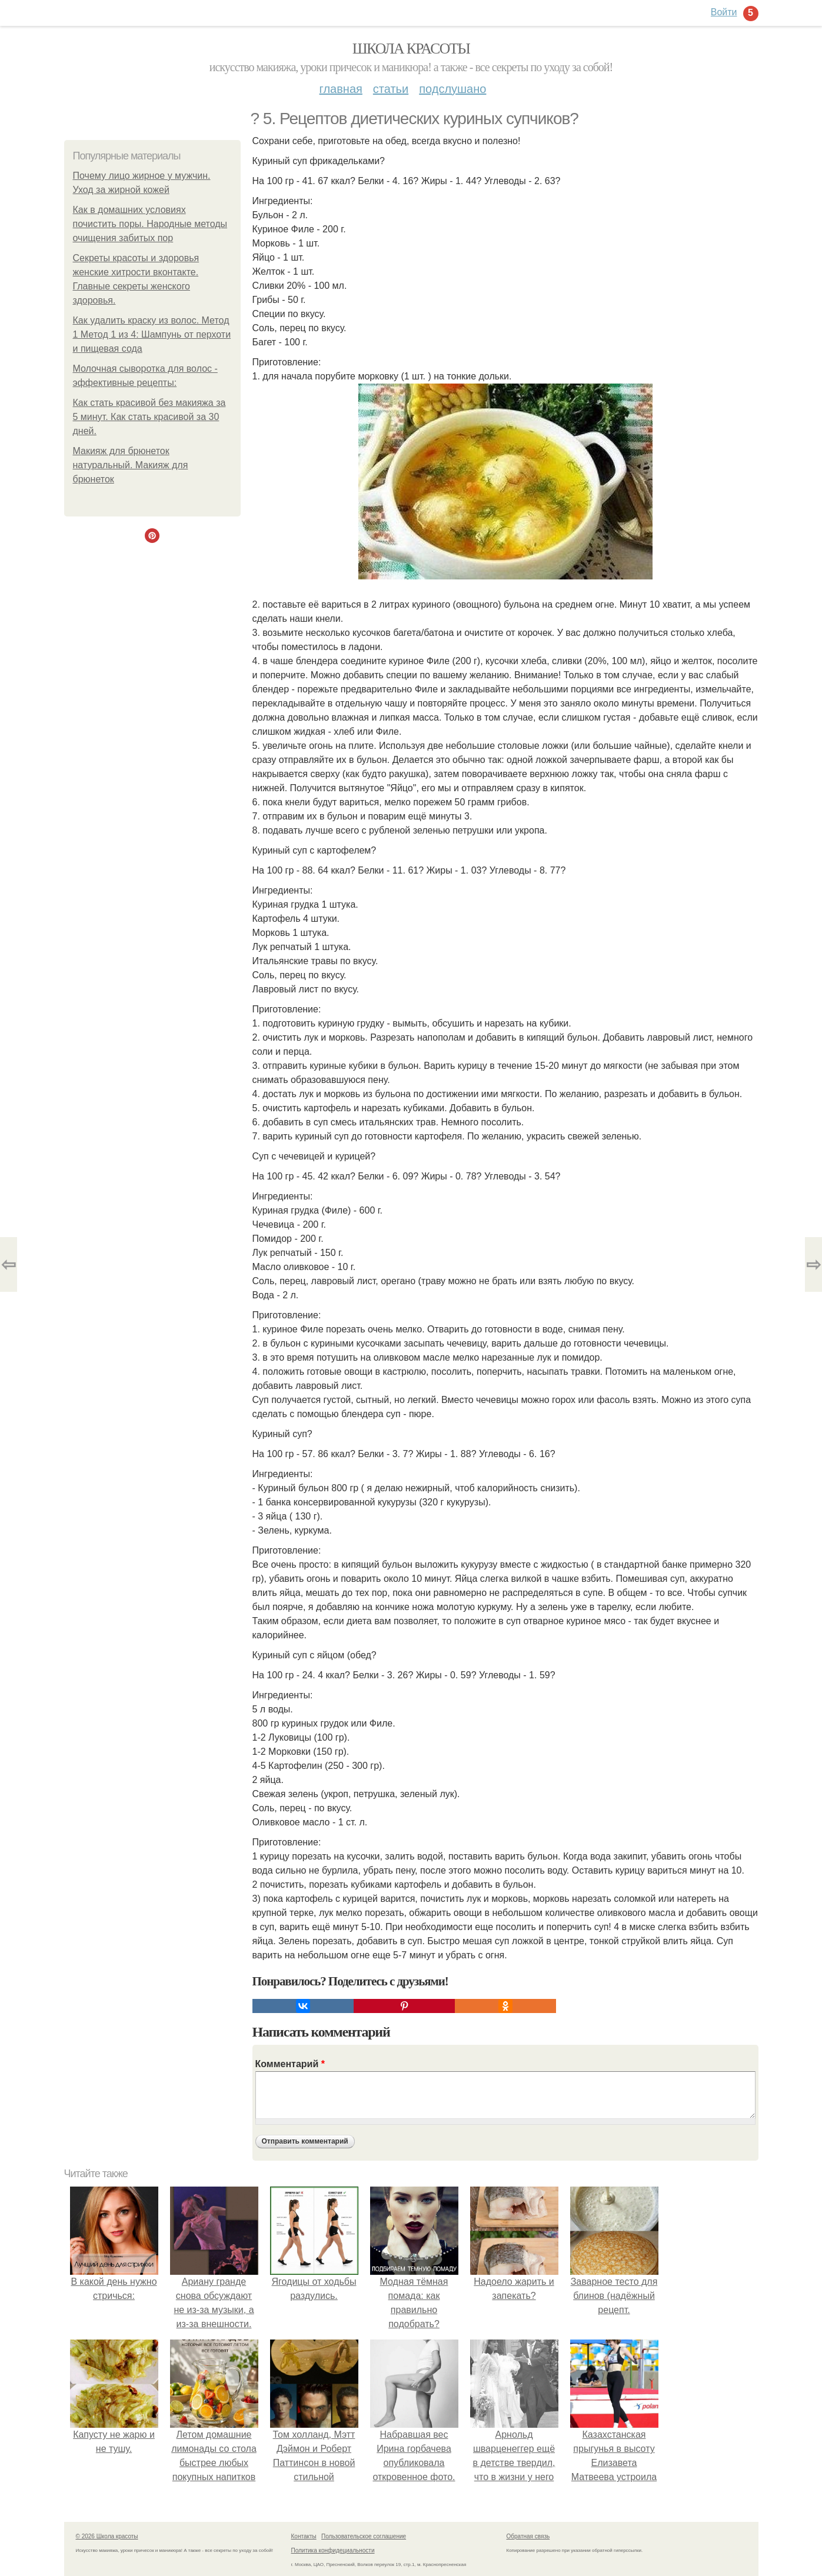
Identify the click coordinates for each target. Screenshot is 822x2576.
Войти (724, 12)
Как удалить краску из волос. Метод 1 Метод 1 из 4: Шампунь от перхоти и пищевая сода (152, 334)
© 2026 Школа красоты (107, 2536)
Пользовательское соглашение (363, 2536)
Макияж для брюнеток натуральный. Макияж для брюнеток (130, 465)
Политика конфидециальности (333, 2550)
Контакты (304, 2536)
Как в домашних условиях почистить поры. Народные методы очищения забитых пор (150, 224)
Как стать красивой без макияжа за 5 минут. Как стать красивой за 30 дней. (149, 417)
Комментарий (290, 2064)
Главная (341, 88)
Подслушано (452, 88)
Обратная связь (528, 2536)
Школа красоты (411, 48)
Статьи (390, 88)
